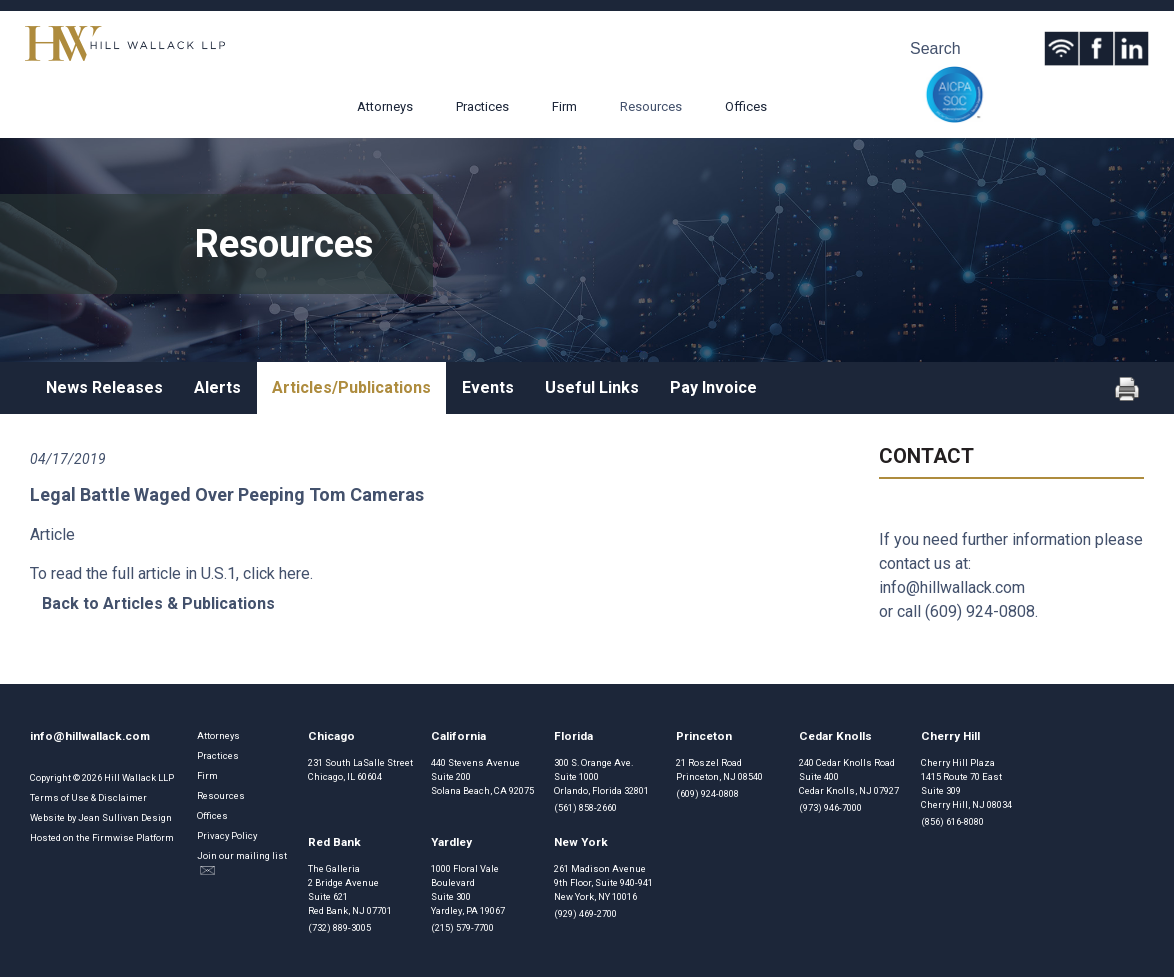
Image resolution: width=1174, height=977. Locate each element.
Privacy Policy (227, 835)
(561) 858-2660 (585, 807)
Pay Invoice (713, 387)
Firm (564, 106)
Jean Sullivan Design (125, 817)
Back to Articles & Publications (158, 603)
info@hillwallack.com (952, 587)
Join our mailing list (242, 863)
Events (488, 387)
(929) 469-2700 (585, 913)
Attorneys (385, 106)
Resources (651, 106)
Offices (746, 106)
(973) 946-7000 (830, 807)
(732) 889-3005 (339, 927)
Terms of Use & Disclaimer (88, 797)
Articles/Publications (351, 387)
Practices (482, 106)
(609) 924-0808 (980, 611)
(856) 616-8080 (952, 821)
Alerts (217, 387)
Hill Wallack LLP (139, 777)
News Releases (104, 387)
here (294, 573)
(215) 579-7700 (462, 927)
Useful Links (592, 387)
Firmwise (113, 837)
